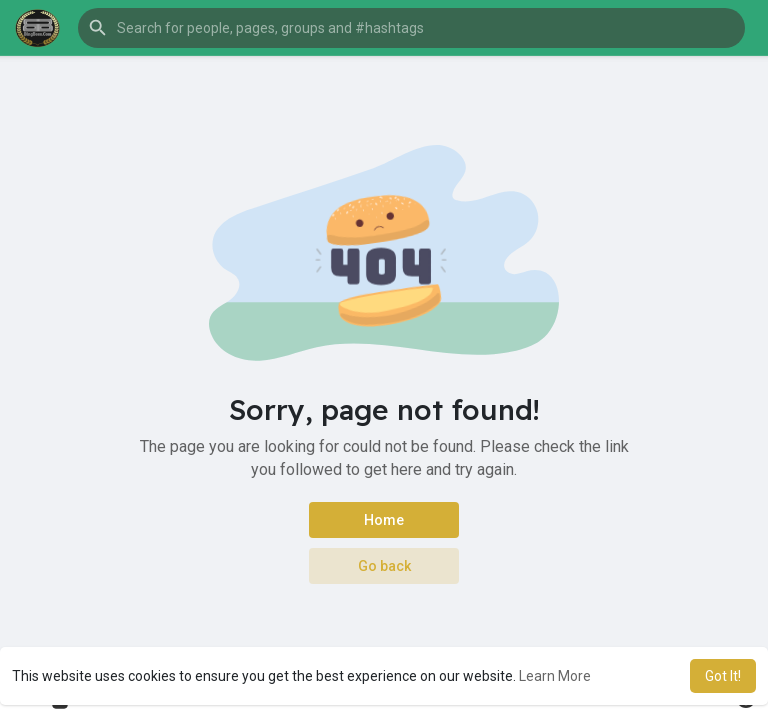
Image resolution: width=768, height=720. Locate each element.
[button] (411, 28)
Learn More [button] (555, 676)
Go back (384, 566)
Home (384, 520)
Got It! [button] (723, 676)
